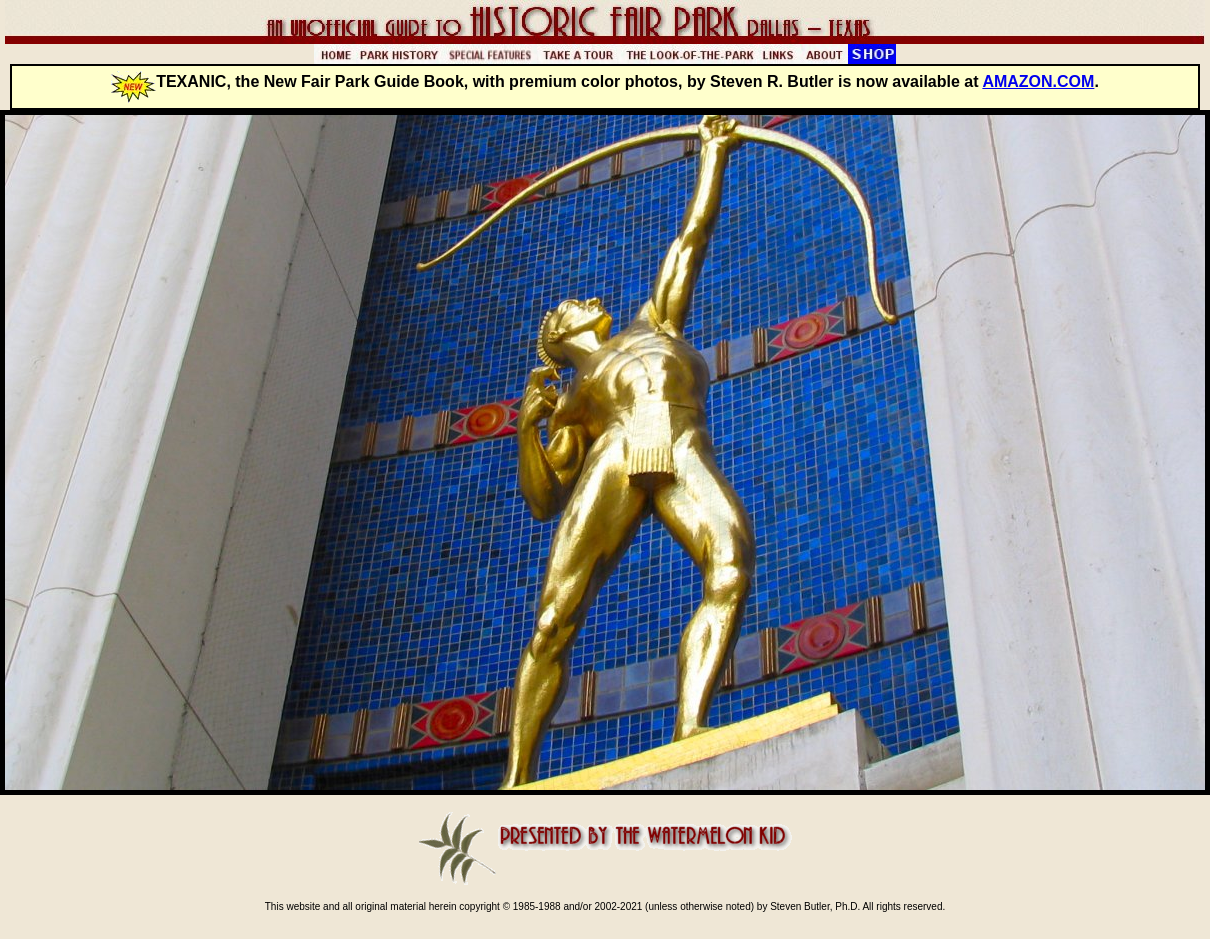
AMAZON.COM (1038, 81)
